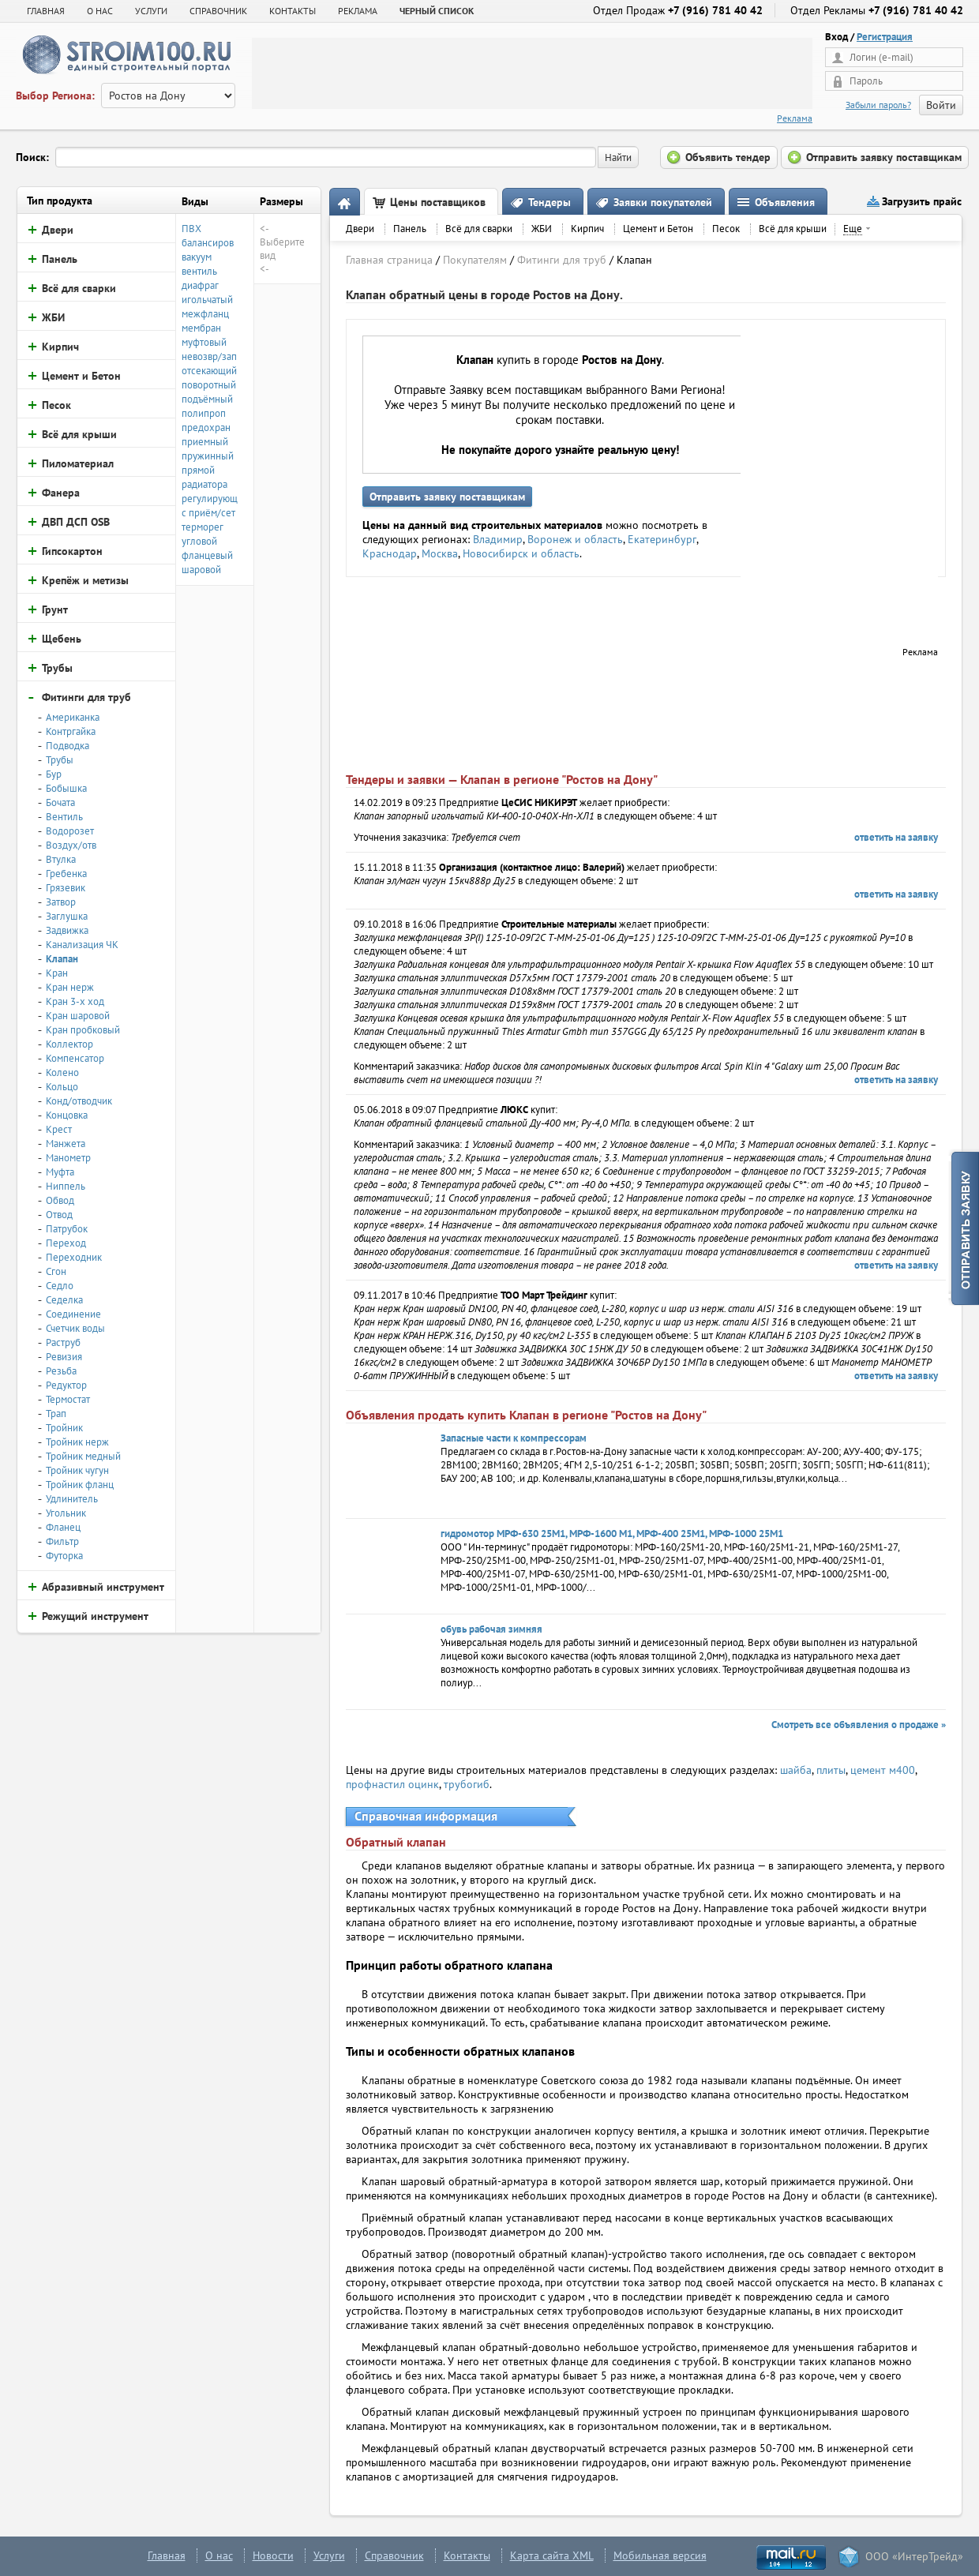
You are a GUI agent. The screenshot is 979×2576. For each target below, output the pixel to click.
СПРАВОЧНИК (218, 11)
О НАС (100, 11)
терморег (202, 527)
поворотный (209, 385)
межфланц (205, 314)
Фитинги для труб (561, 260)
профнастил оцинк (392, 1784)
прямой (198, 470)
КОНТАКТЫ (292, 11)
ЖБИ (541, 228)
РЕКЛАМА (357, 11)
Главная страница (389, 260)
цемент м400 (882, 1770)
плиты (831, 1770)
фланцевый (207, 555)
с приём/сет (208, 512)
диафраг (200, 285)
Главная (46, 11)
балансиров (208, 242)
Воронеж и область (575, 539)
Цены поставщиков (438, 202)
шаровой (201, 569)
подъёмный (207, 399)
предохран (206, 427)
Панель (409, 228)
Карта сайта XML (552, 2555)
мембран (201, 328)
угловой (199, 541)
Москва (440, 553)
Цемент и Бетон (658, 228)
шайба (796, 1770)
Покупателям (475, 260)
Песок (726, 228)
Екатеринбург (662, 539)
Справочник (394, 2555)
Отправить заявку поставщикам (447, 496)
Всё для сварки (478, 228)
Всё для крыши (793, 228)
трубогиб (467, 1784)
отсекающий (209, 370)
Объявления (785, 202)
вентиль (199, 271)
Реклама (794, 118)
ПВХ (191, 228)
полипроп (204, 413)
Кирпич (587, 228)
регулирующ (210, 498)
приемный (205, 441)
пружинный (208, 456)
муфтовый (204, 342)
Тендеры (549, 202)
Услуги (329, 2555)
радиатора (204, 484)
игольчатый (207, 299)
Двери (360, 228)
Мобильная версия (660, 2555)
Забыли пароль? (878, 105)
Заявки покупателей (662, 202)
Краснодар (389, 553)
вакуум (197, 257)
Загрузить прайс (922, 201)
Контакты (467, 2555)
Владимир (498, 539)
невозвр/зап (209, 356)
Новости (273, 2555)
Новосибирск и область (521, 553)
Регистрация (885, 36)
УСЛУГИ (151, 11)
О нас (219, 2555)
